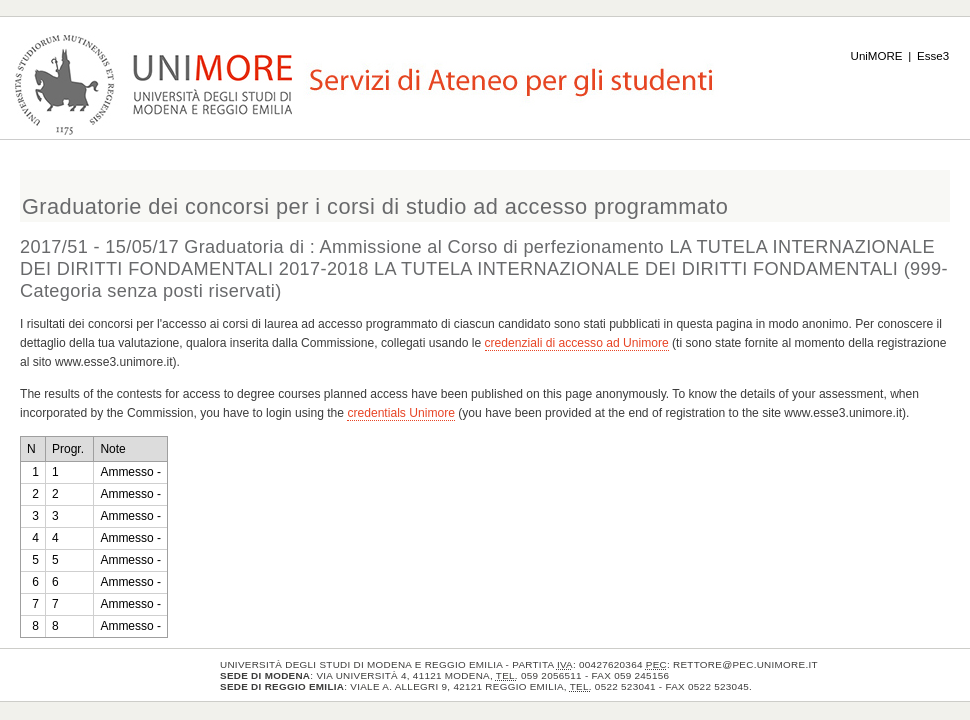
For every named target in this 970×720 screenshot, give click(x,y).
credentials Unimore (401, 413)
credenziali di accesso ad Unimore (577, 343)
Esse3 (933, 56)
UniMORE (877, 56)
